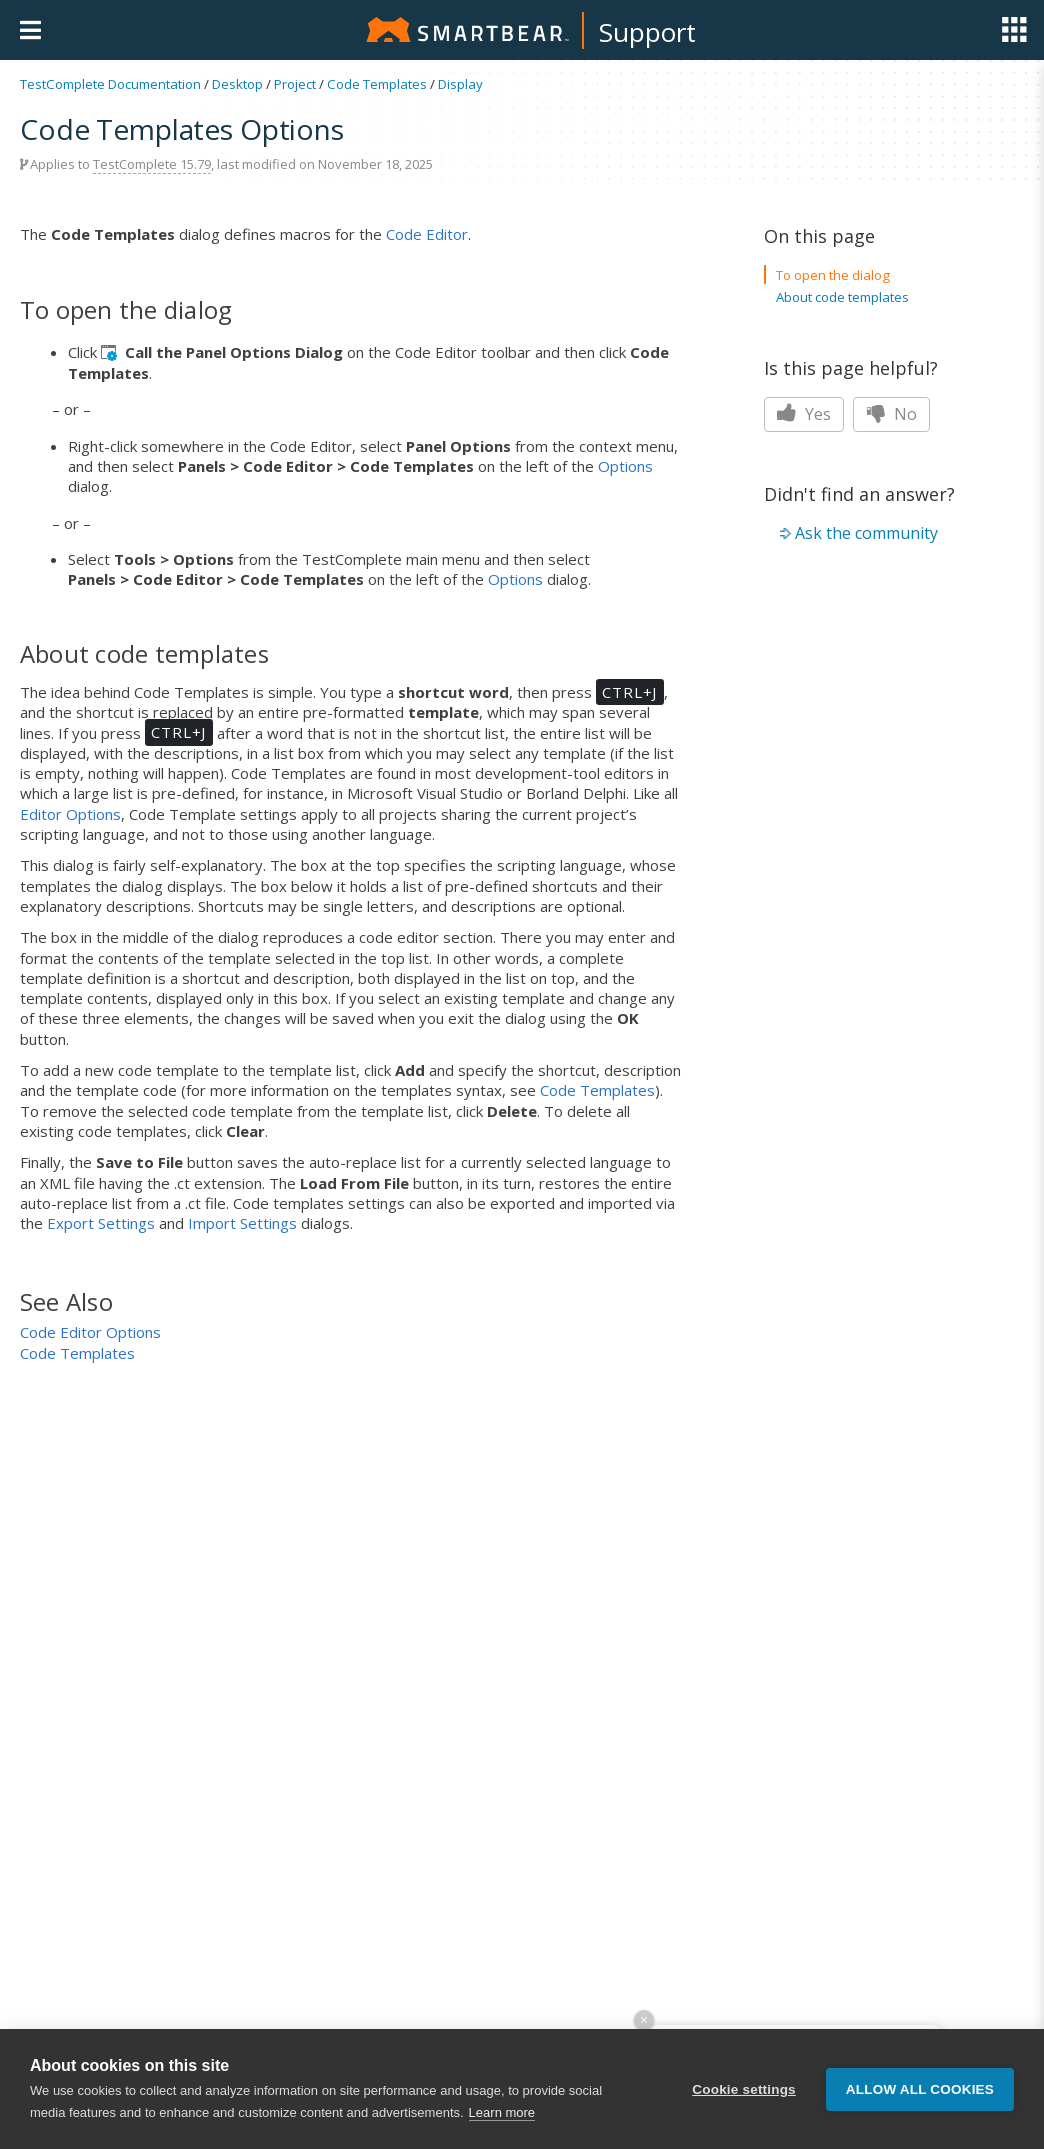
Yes (804, 414)
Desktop (237, 84)
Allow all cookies (920, 2089)
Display (460, 84)
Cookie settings (744, 2089)
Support (647, 32)
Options (625, 466)
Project (295, 84)
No (891, 414)
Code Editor (427, 234)
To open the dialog (833, 275)
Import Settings (242, 1223)
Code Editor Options (90, 1332)
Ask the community (866, 533)
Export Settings (101, 1223)
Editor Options (70, 814)
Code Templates (377, 84)
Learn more (502, 2112)
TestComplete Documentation (110, 84)
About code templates (842, 297)
